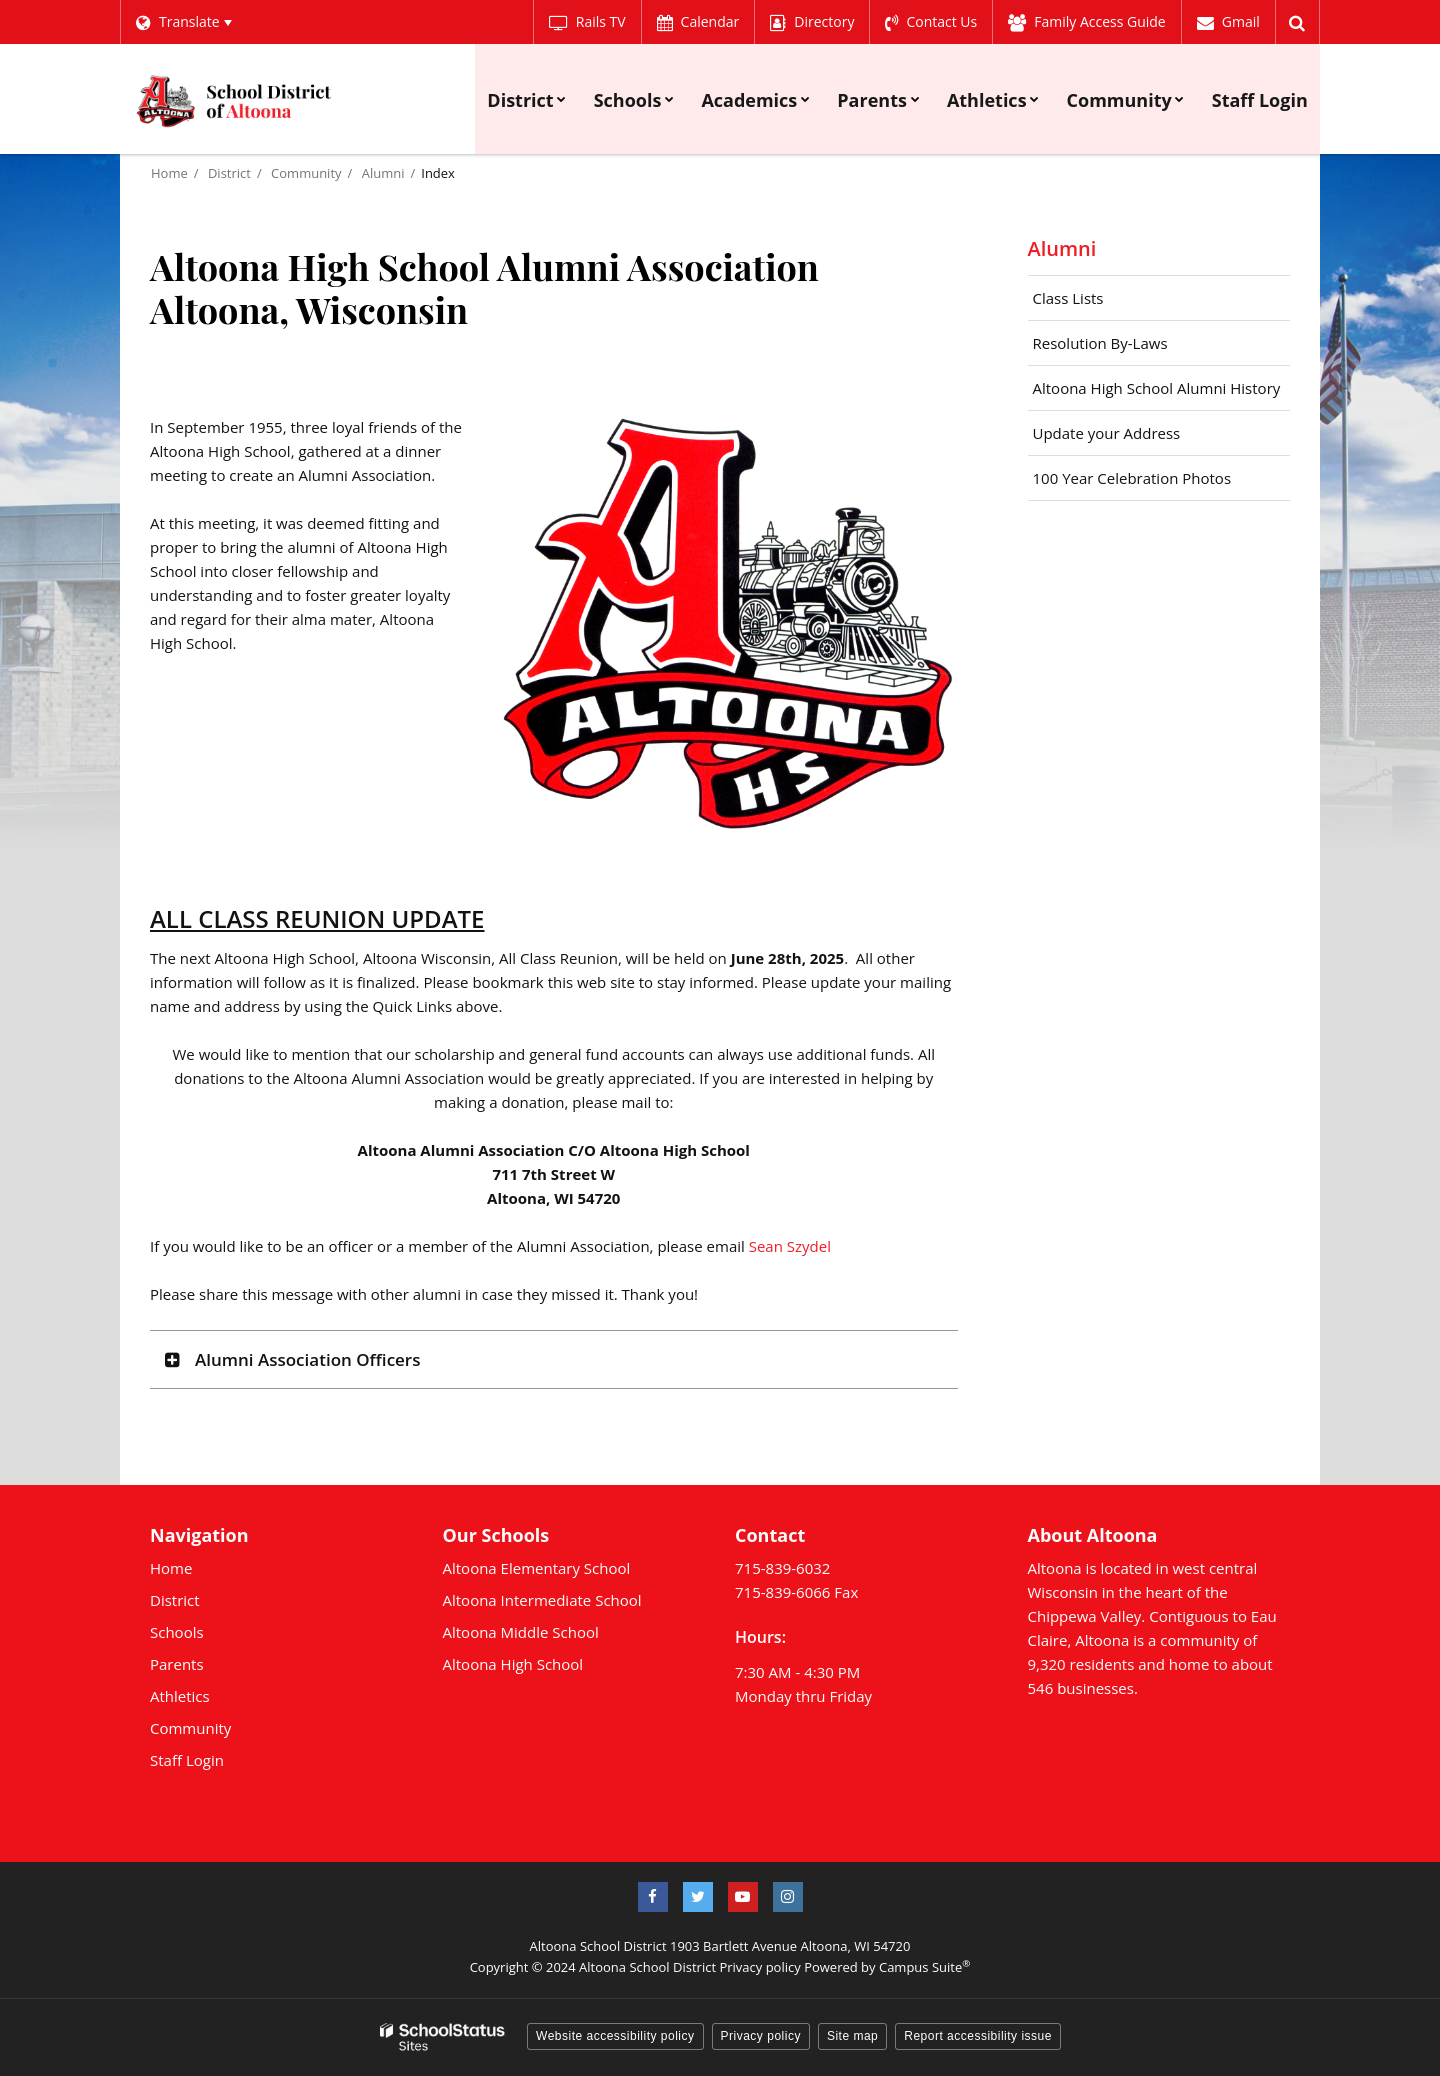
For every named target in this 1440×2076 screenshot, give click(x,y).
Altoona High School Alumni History (1162, 393)
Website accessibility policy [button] (615, 2036)
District (229, 173)
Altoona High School (513, 1664)
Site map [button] (852, 2036)
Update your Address (1107, 433)
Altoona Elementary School (537, 1568)
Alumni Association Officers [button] (307, 1359)
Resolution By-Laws (1100, 343)
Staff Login (187, 1760)
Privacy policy (759, 1967)
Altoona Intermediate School (542, 1600)
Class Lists (1068, 298)
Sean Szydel (790, 1246)
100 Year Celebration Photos (1132, 478)
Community (306, 173)
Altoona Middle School (521, 1632)
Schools (177, 1632)
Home (169, 173)
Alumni (383, 173)
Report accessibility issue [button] (978, 2036)
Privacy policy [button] (761, 2036)
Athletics (180, 1696)
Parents (177, 1664)
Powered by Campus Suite (887, 1967)
